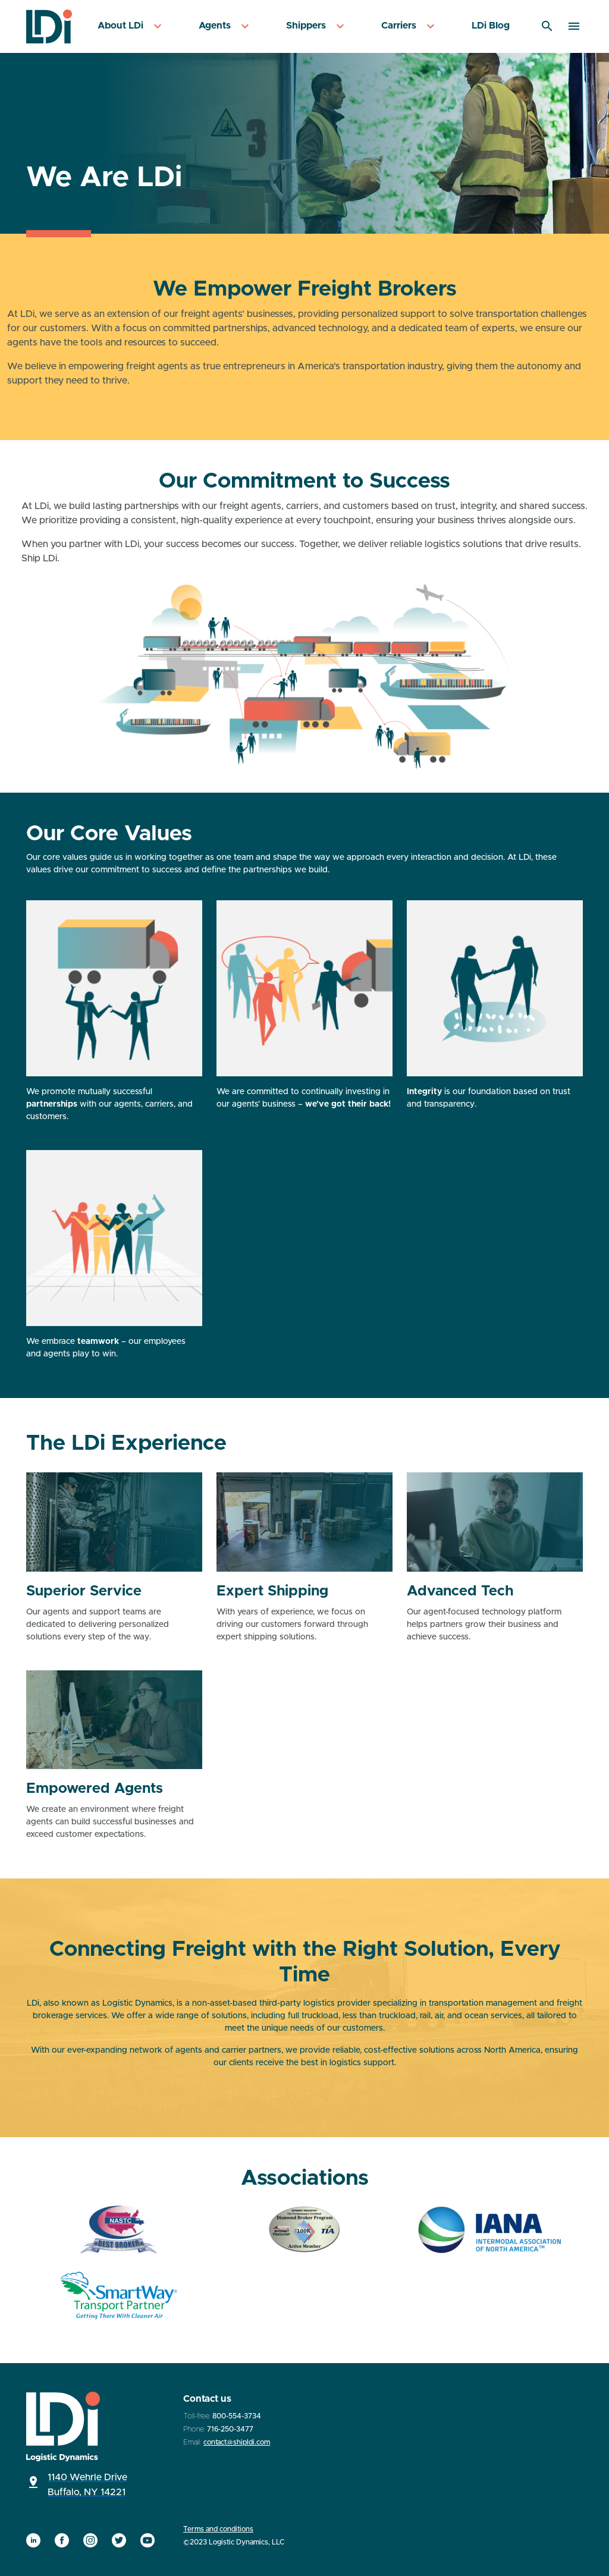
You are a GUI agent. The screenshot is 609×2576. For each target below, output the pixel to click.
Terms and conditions (218, 2529)
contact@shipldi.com (236, 2442)
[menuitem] (131, 26)
